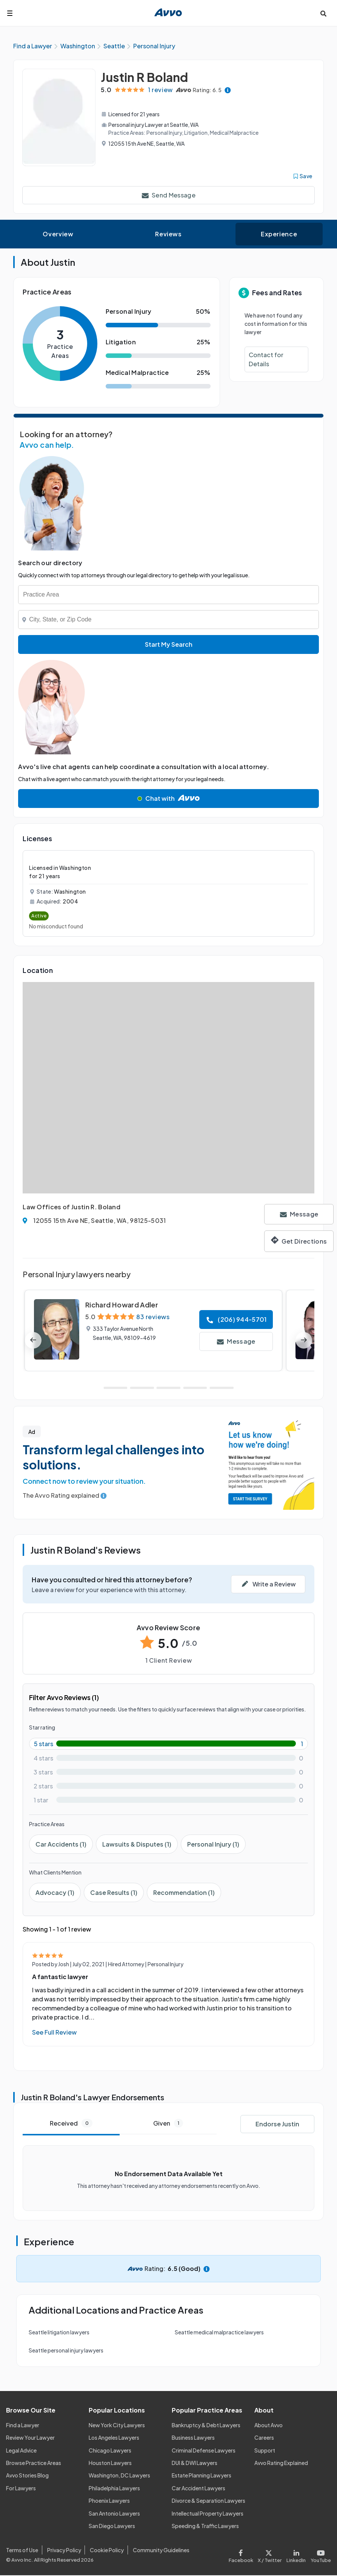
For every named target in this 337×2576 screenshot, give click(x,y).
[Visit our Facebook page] (242, 2555)
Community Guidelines (161, 2550)
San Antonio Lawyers (114, 2513)
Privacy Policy (64, 2550)
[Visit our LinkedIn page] (296, 2555)
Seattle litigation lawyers (59, 2332)
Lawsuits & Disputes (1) (136, 1844)
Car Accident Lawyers (198, 2488)
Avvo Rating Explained (281, 2463)
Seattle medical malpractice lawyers (219, 2332)
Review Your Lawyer (30, 2438)
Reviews (168, 234)
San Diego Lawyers (112, 2526)
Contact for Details (266, 359)
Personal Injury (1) (213, 1844)
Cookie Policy (107, 2550)
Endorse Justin (277, 2124)
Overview (58, 234)
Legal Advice (21, 2450)
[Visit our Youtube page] (319, 2555)
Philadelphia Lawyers (114, 2488)
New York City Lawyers (117, 2425)
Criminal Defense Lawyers (203, 2450)
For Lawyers (21, 2488)
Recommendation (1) (184, 1893)
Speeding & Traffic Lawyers (205, 2526)
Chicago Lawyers (110, 2450)
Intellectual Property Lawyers (207, 2513)
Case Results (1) (113, 1893)
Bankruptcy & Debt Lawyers (206, 2425)
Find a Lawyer (22, 2425)
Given (168, 2124)
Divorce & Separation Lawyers (208, 2501)
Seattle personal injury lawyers (66, 2350)
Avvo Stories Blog (27, 2476)
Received (71, 2124)
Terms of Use (22, 2550)
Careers (264, 2438)
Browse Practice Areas (33, 2463)
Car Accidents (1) (60, 1844)
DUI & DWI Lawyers (194, 2463)
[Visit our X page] (269, 2555)
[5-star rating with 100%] (168, 1744)
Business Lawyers (193, 2438)
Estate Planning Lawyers (201, 2476)
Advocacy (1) (54, 1893)
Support (264, 2450)
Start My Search (168, 645)
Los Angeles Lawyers (114, 2438)
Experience (279, 234)
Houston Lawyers (110, 2463)
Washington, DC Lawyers (119, 2476)
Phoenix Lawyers (109, 2501)
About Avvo (268, 2425)
